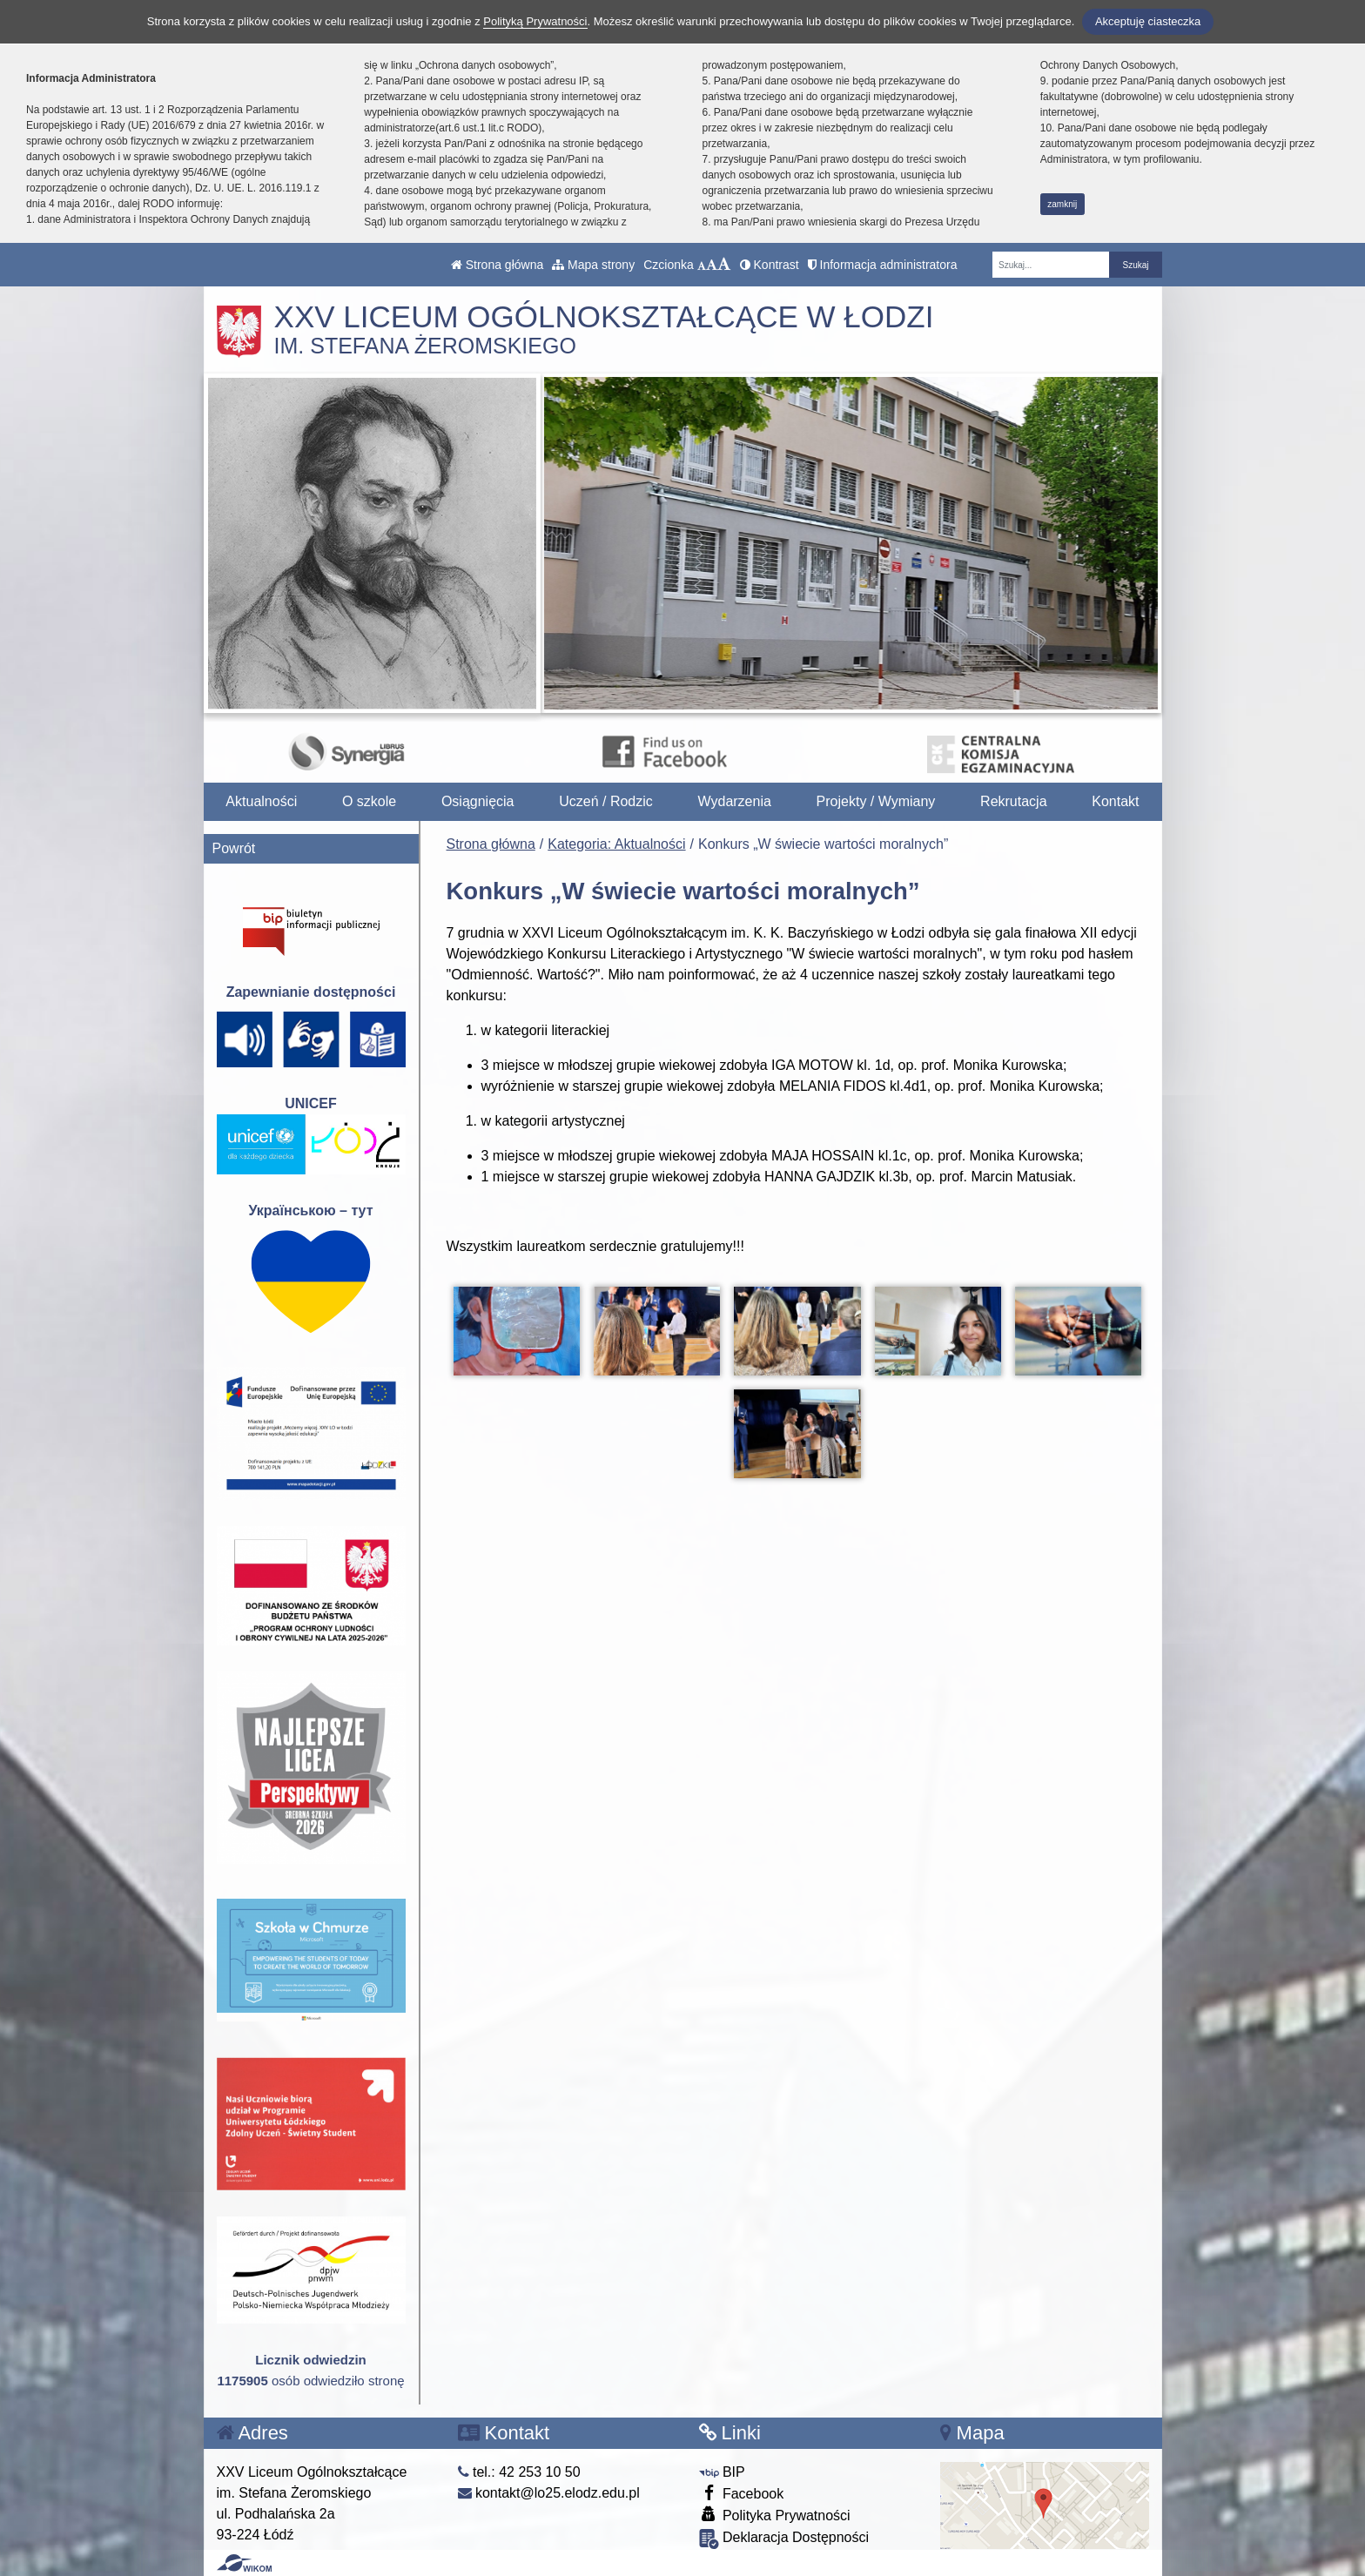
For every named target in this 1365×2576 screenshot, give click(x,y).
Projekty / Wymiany (876, 801)
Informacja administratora (883, 265)
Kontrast (769, 265)
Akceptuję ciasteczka (1147, 21)
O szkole (369, 801)
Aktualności (261, 801)
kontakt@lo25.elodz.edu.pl (549, 2492)
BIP (722, 2472)
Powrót (234, 848)
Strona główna (497, 265)
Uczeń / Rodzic (606, 801)
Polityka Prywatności (775, 2514)
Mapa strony (593, 265)
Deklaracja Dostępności (784, 2539)
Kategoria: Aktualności (616, 844)
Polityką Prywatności (535, 21)
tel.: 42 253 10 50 (519, 2472)
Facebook (741, 2493)
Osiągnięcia (477, 801)
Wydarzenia (734, 801)
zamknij (1062, 204)
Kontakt (1115, 801)
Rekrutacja (1013, 801)
